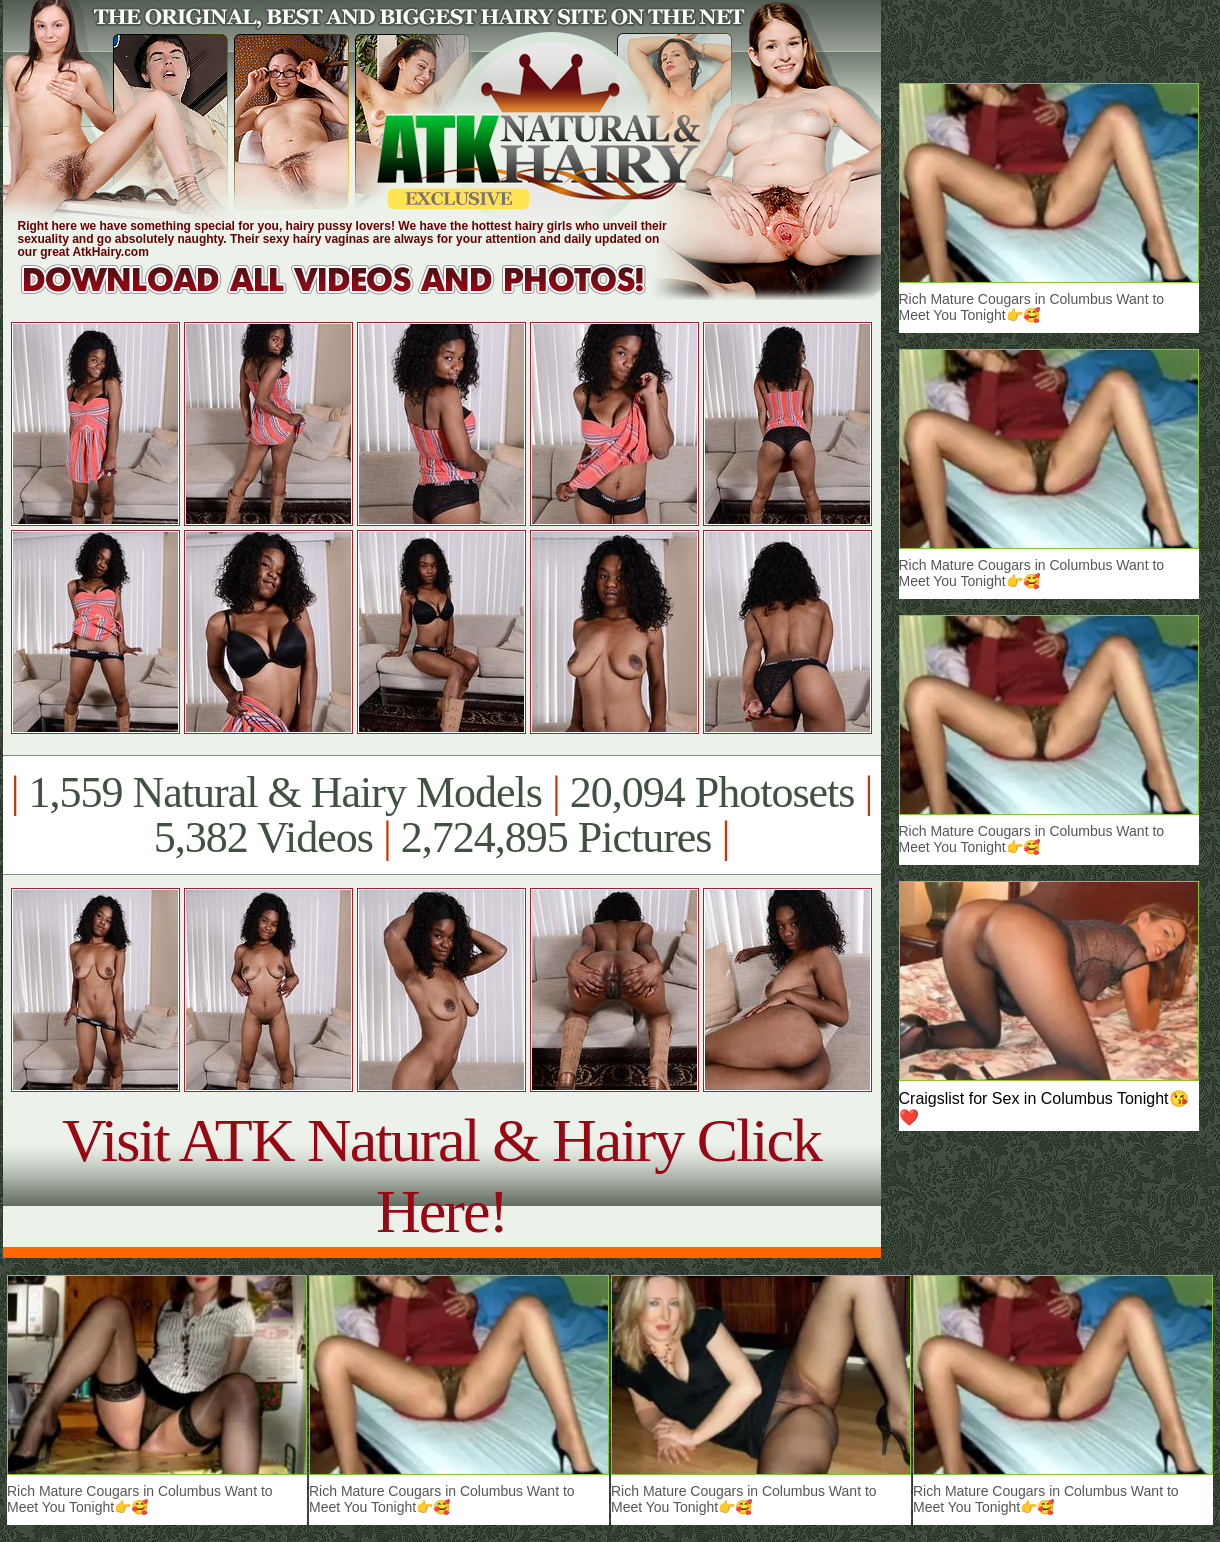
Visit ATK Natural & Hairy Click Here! (441, 1175)
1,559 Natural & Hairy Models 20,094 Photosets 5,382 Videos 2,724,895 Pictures (441, 815)
